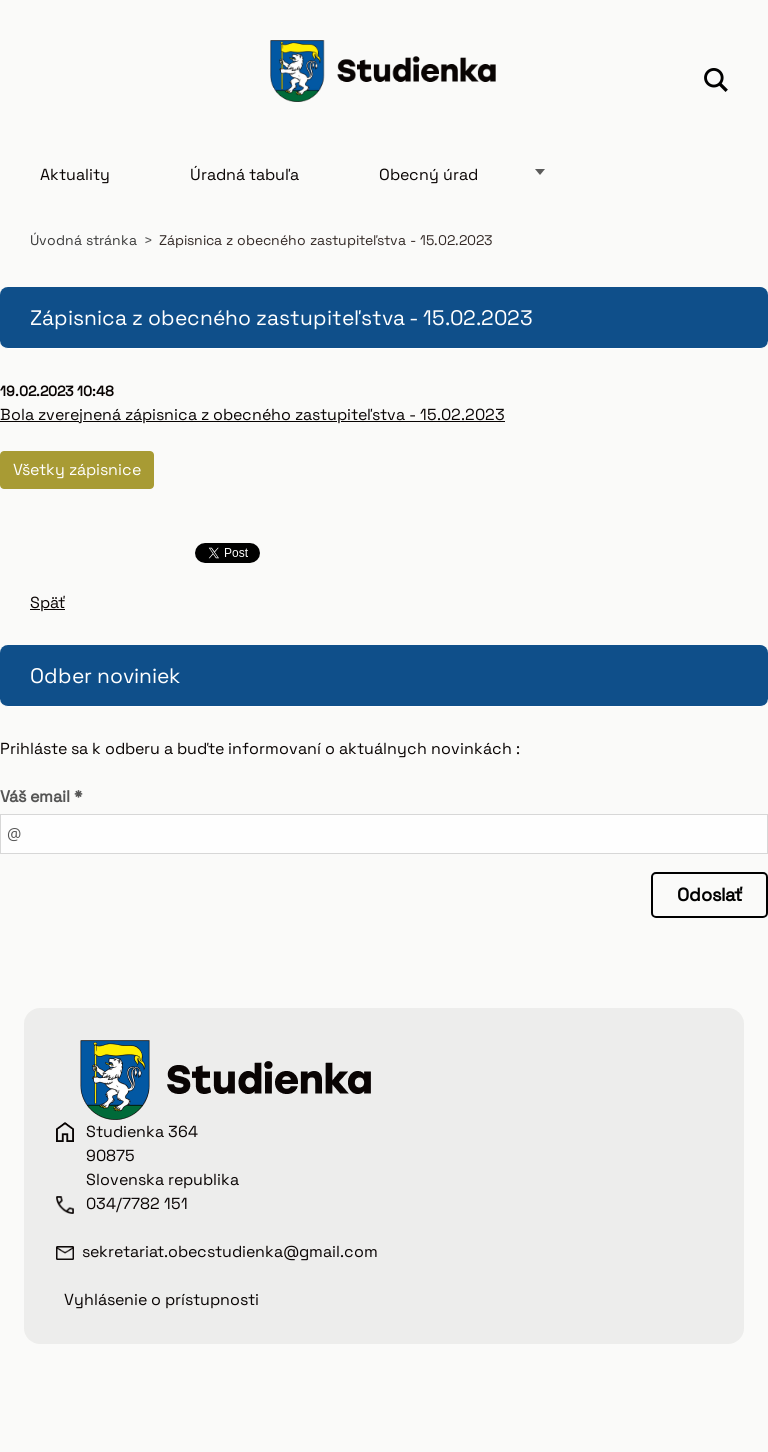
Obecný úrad (428, 174)
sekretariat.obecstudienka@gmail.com (230, 1251)
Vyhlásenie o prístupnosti (161, 1299)
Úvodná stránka (83, 240)
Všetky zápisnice (77, 469)
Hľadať (716, 83)
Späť (47, 602)
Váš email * (41, 796)
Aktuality (75, 174)
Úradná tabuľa (244, 174)
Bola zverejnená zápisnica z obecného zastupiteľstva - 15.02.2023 (252, 414)
